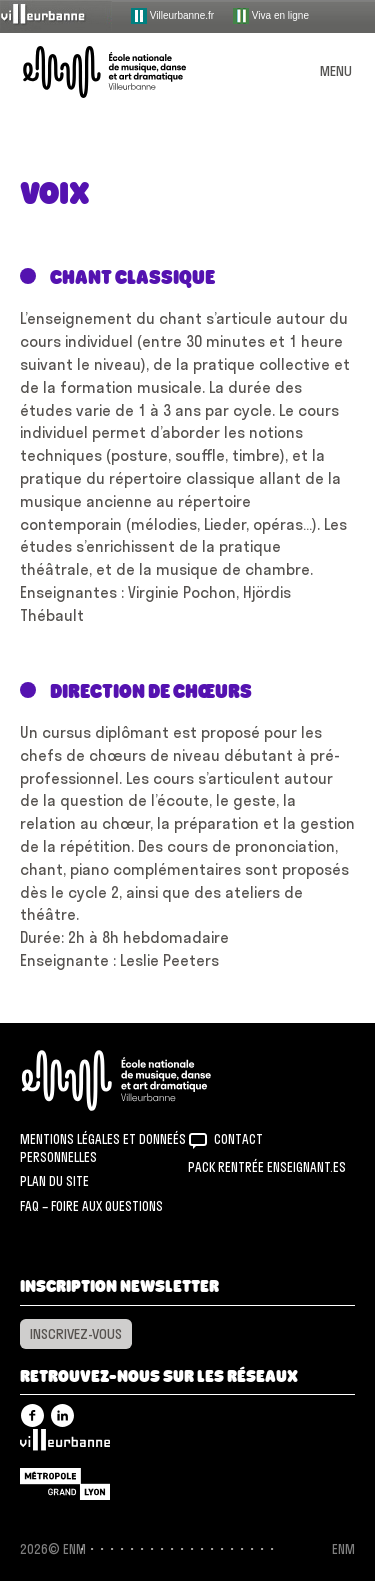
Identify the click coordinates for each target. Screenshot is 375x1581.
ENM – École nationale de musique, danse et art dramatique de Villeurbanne (128, 72)
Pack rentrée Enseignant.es (267, 1167)
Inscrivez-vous (76, 1334)
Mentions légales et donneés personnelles (103, 1148)
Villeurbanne (65, 1445)
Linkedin (62, 1415)
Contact (238, 1139)
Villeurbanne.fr (172, 16)
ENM (142, 1080)
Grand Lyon (65, 1484)
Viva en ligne (271, 16)
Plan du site (54, 1181)
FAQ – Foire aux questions (91, 1206)
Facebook (32, 1415)
